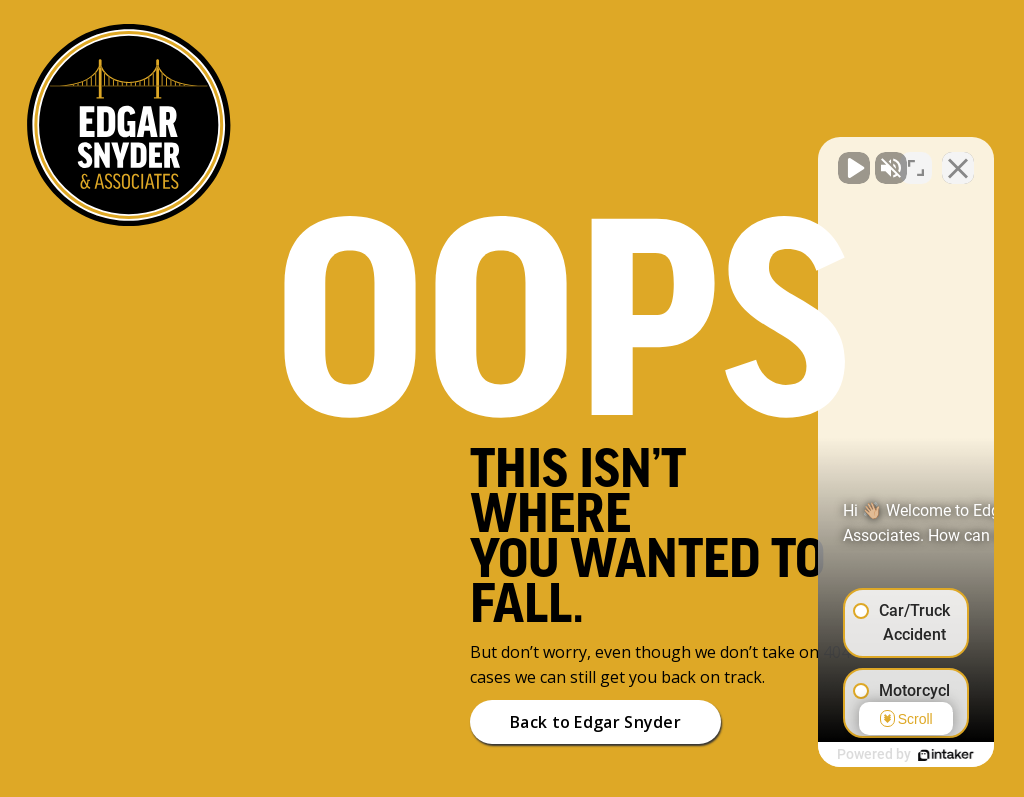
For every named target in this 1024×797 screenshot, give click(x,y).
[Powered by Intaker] (854, 755)
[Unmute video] (670, 158)
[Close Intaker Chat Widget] (958, 158)
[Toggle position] (916, 158)
